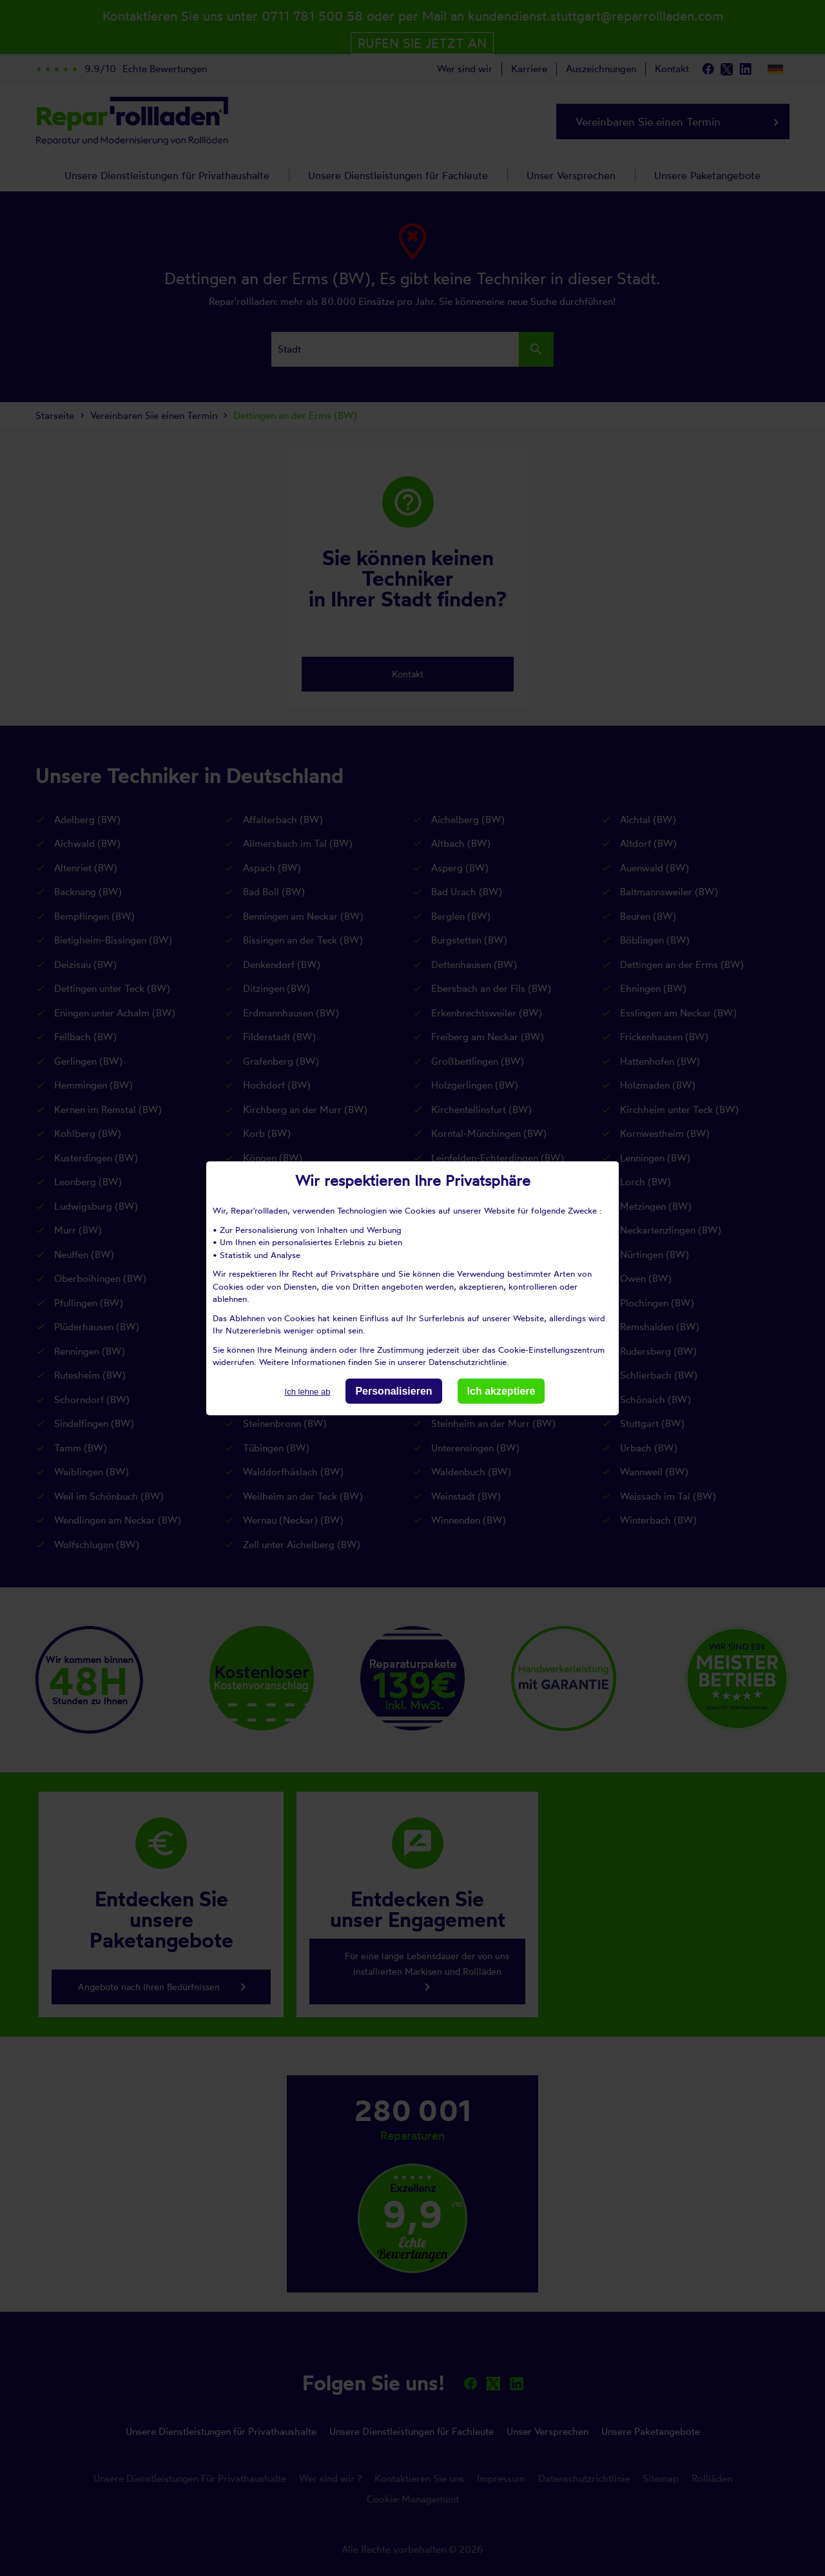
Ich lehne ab (308, 1391)
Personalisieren (393, 1390)
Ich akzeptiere (501, 1390)
